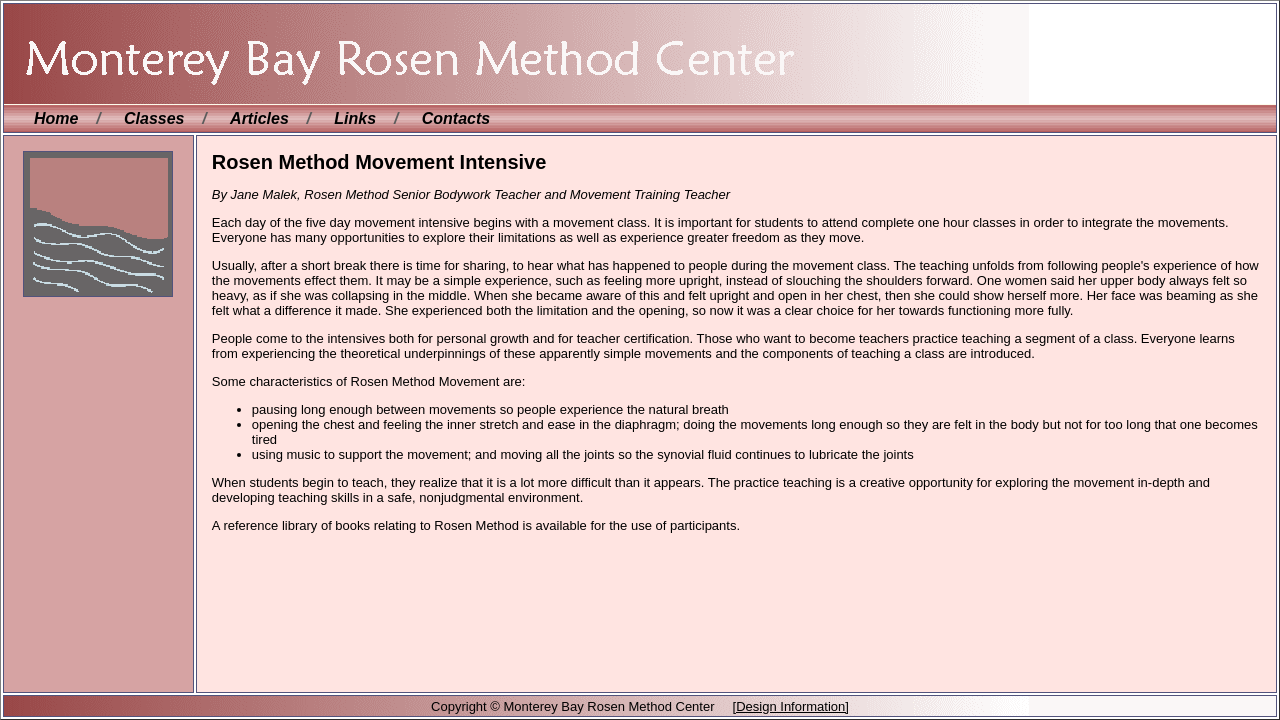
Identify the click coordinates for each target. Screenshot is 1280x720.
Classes (154, 118)
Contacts (456, 118)
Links (355, 118)
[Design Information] (791, 706)
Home (56, 118)
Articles (259, 118)
